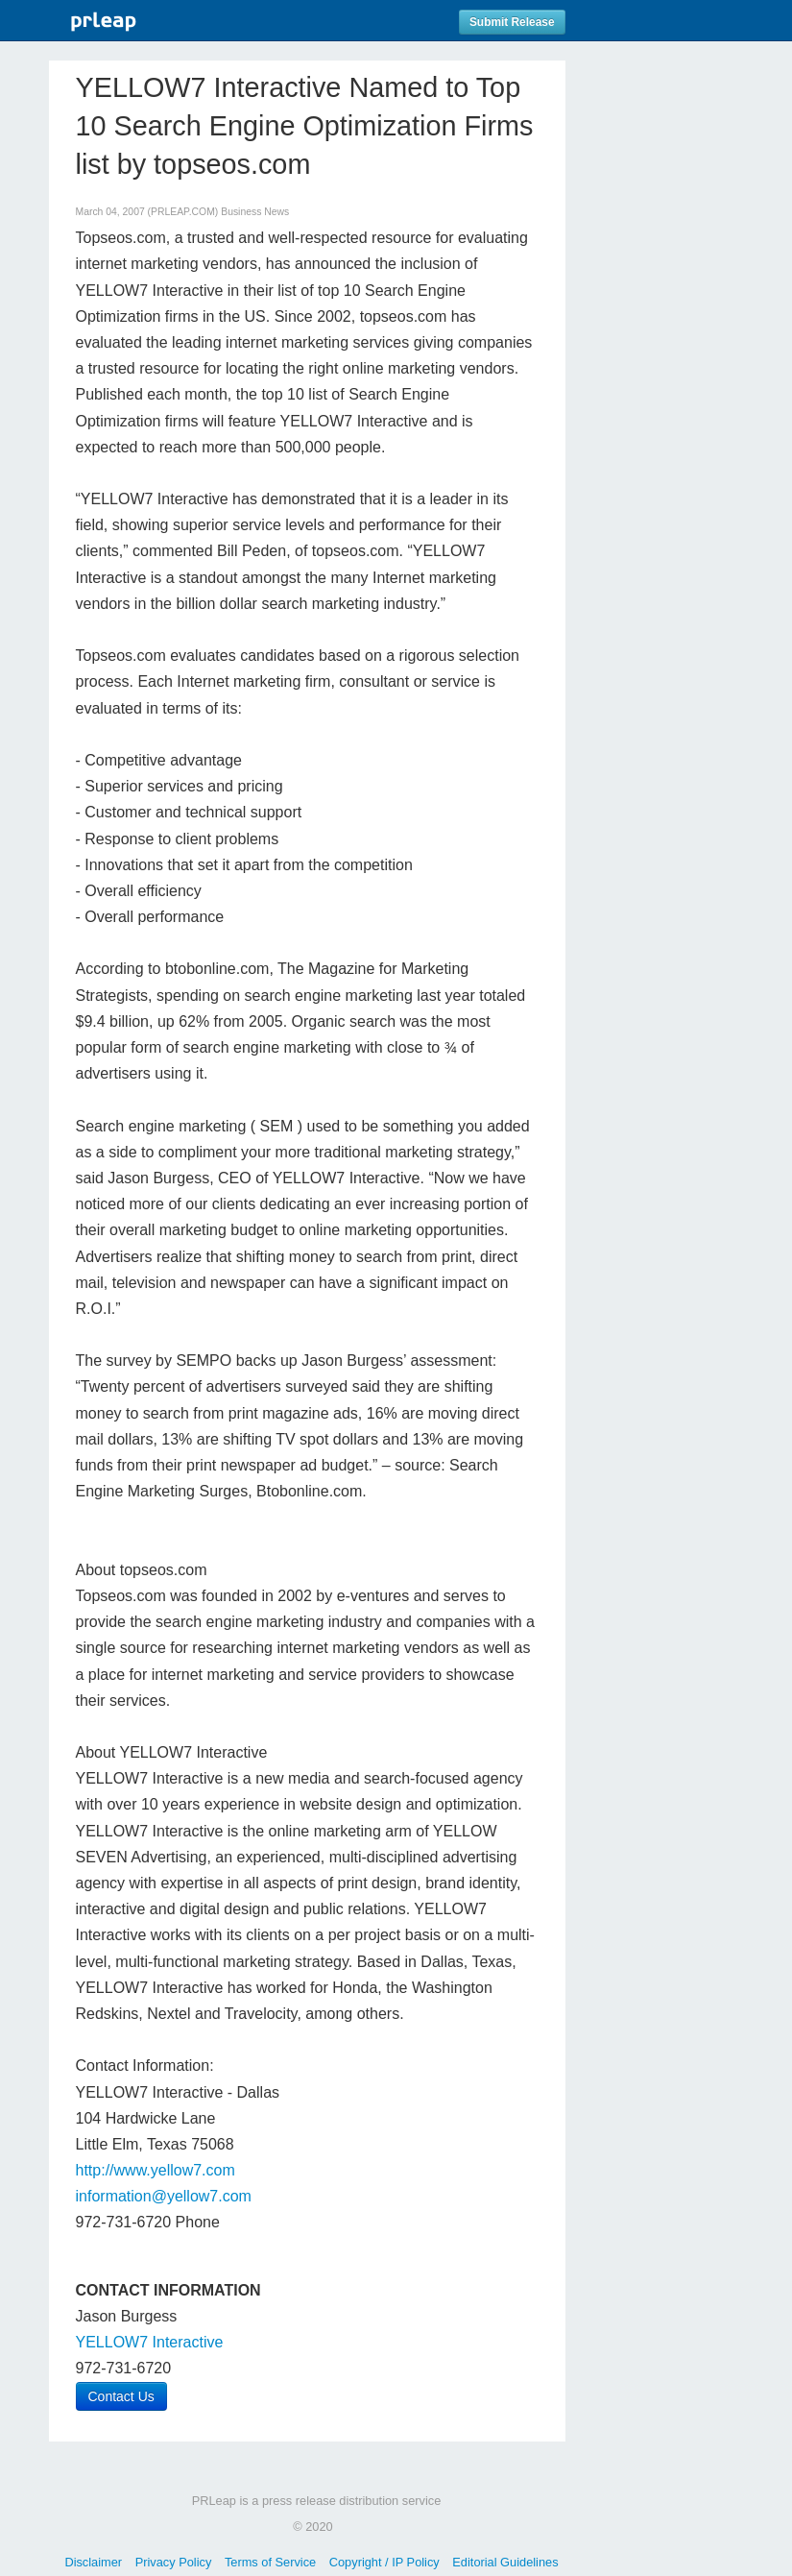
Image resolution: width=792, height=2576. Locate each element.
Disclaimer (93, 2562)
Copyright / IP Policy (384, 2562)
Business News (255, 212)
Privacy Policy (173, 2562)
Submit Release (512, 22)
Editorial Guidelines (505, 2562)
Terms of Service (270, 2562)
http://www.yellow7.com (155, 2170)
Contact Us (121, 2396)
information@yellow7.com (164, 2196)
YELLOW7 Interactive (150, 2342)
